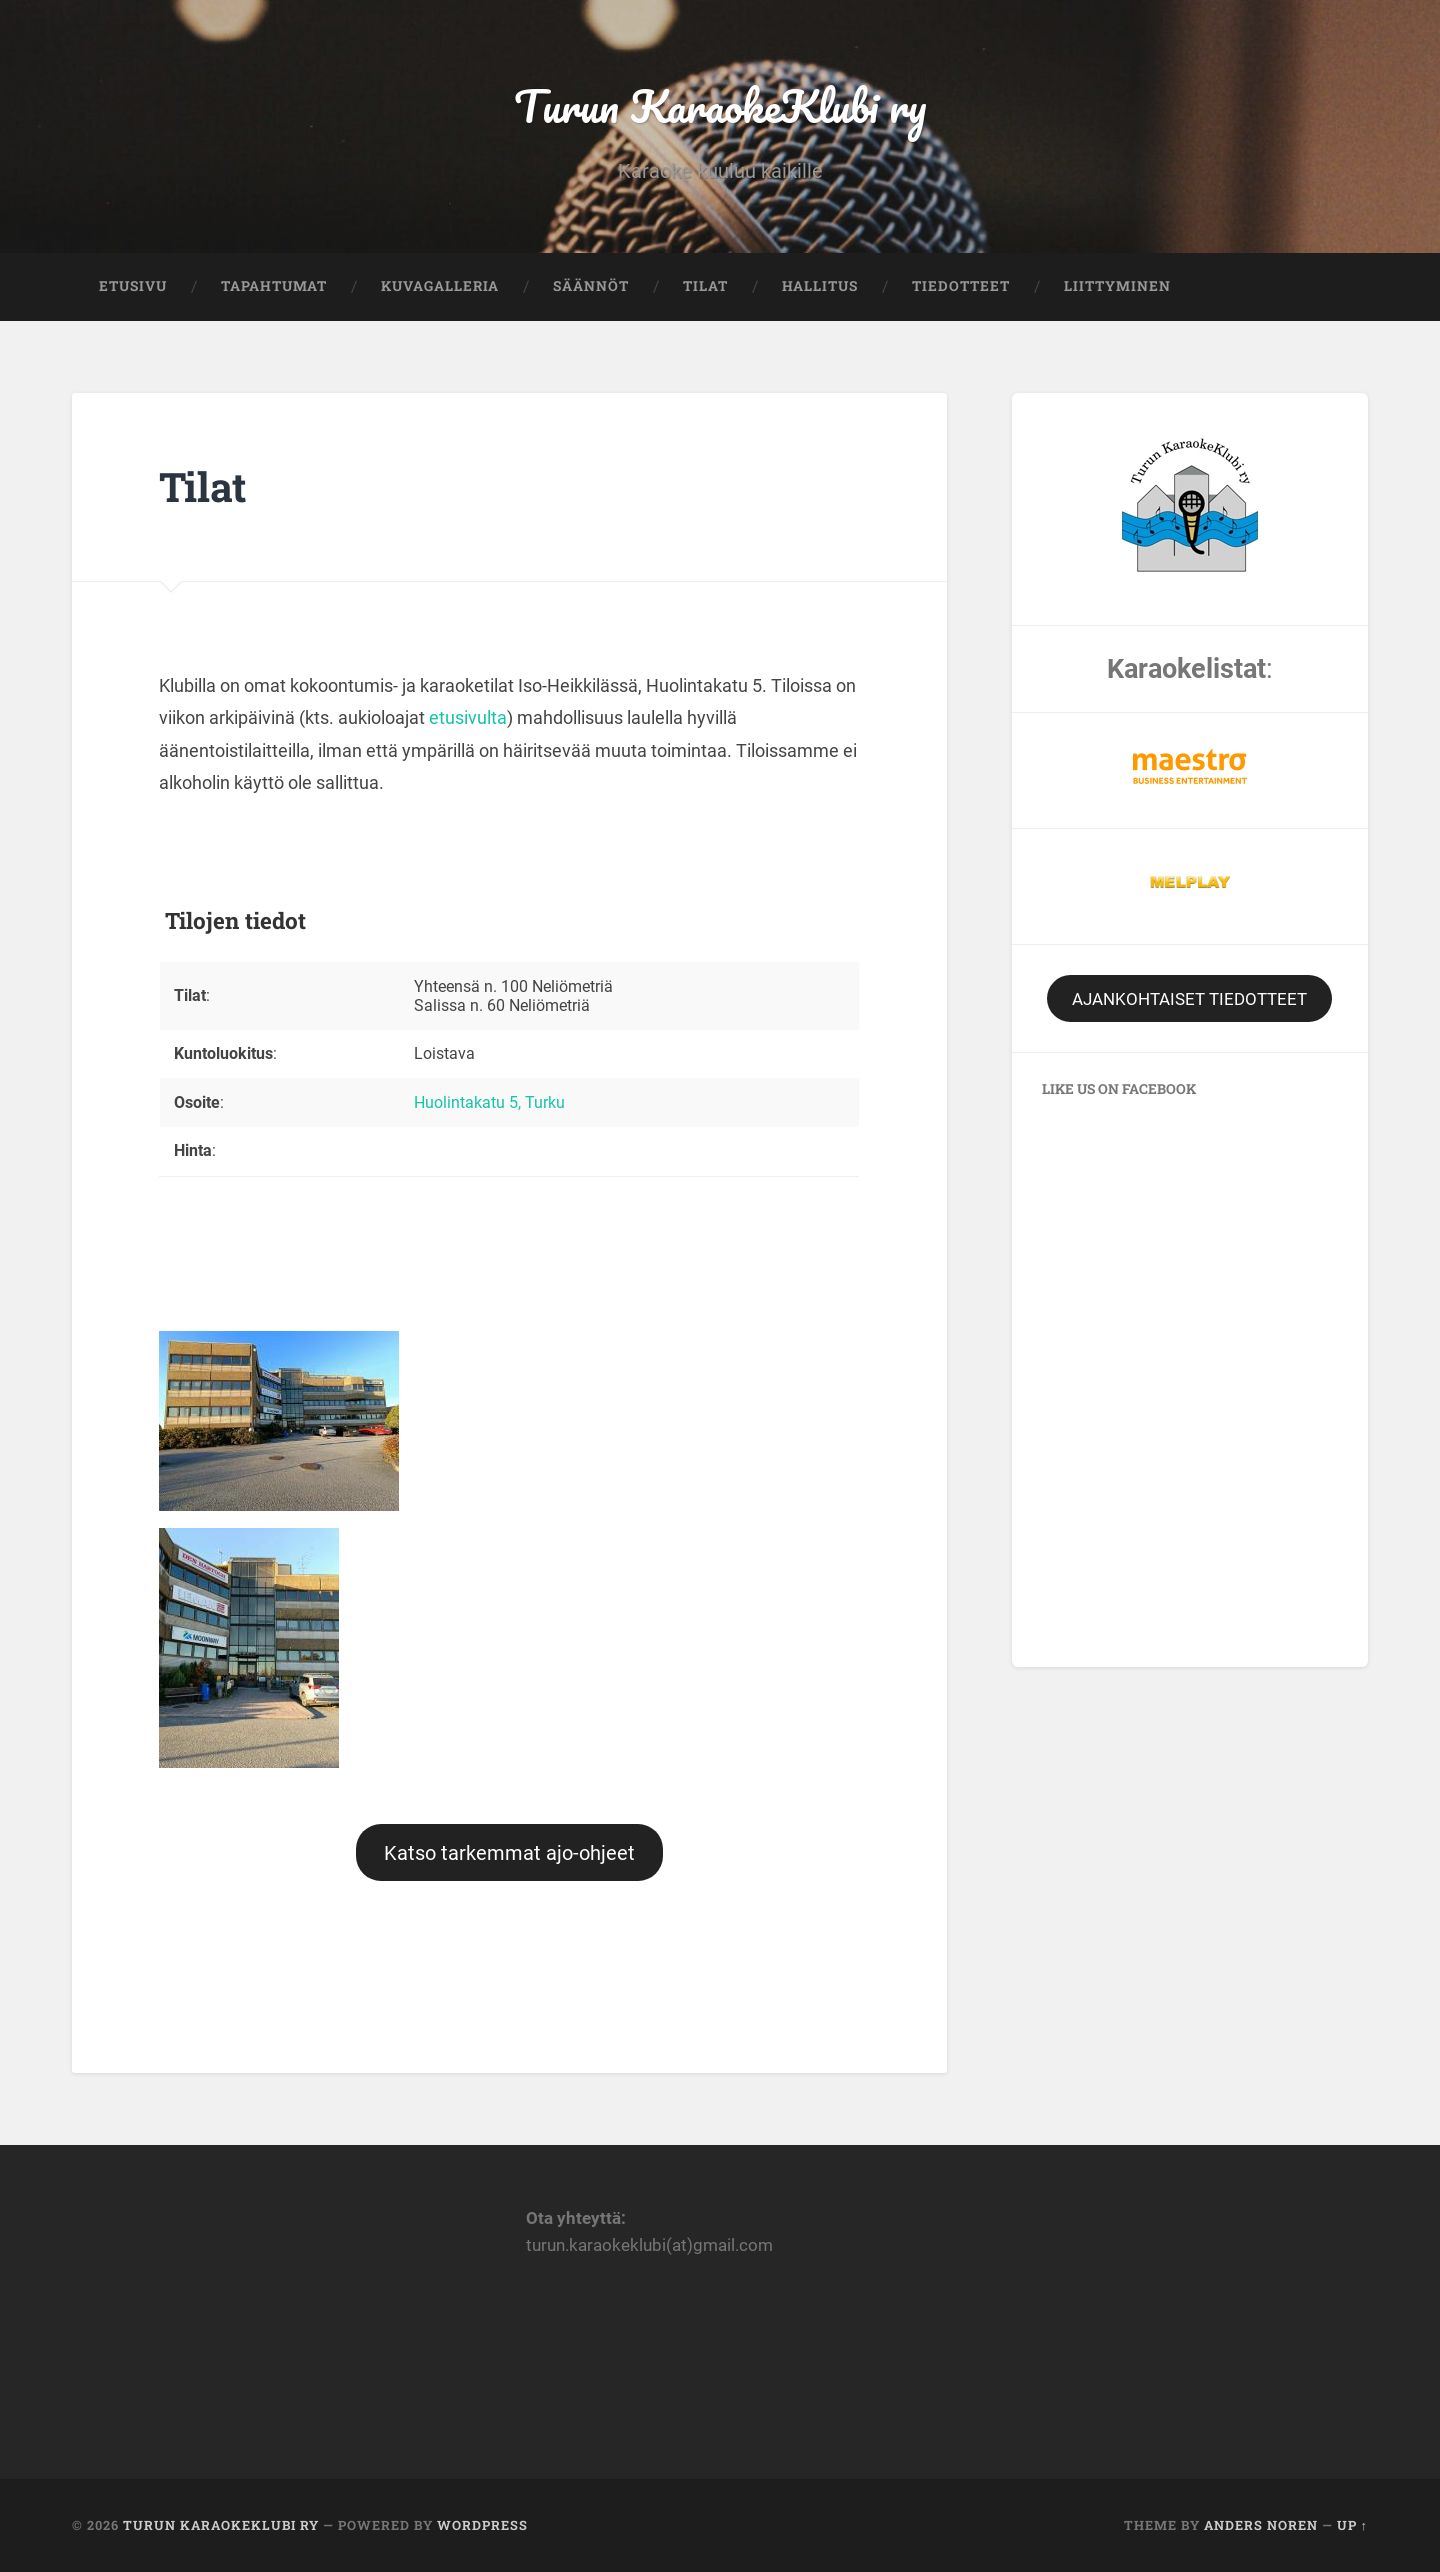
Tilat (705, 286)
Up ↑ (1352, 2525)
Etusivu (133, 286)
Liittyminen (1117, 286)
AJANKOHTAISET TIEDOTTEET (1189, 999)
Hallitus (820, 286)
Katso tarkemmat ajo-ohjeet (509, 1853)
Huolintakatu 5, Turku (489, 1102)
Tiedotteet (961, 286)
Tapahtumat (274, 286)
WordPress (482, 2525)
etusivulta (468, 717)
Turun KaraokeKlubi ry (720, 105)
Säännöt (591, 286)
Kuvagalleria (440, 286)
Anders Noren (1261, 2525)
